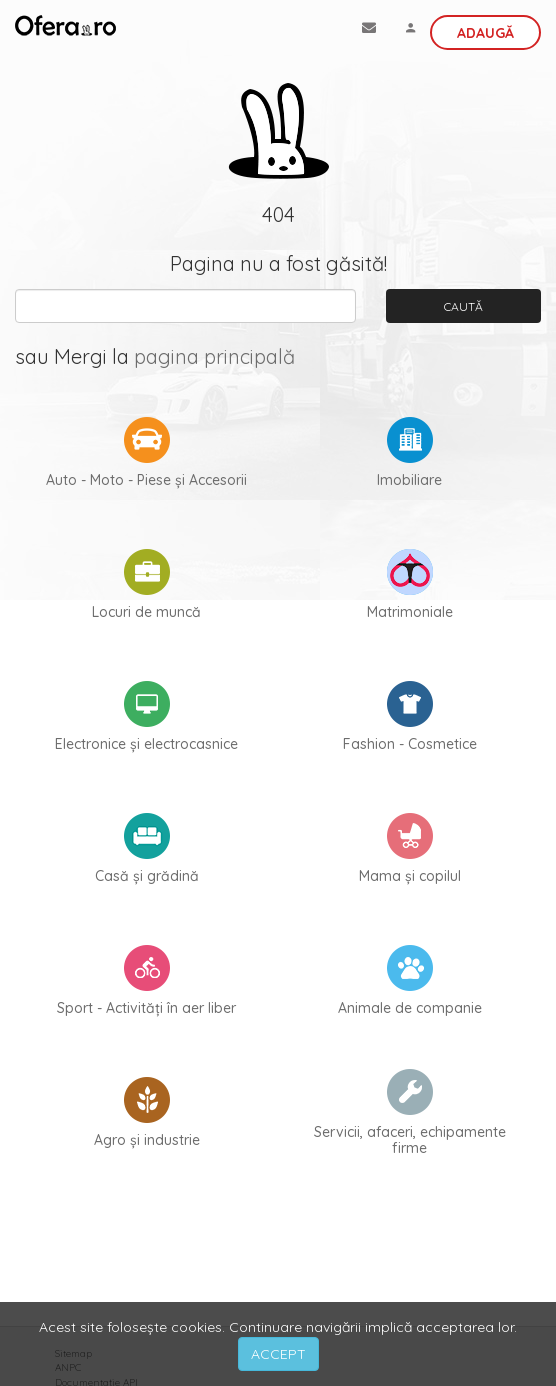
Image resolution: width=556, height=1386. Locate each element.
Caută (463, 306)
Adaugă (485, 33)
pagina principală (214, 356)
